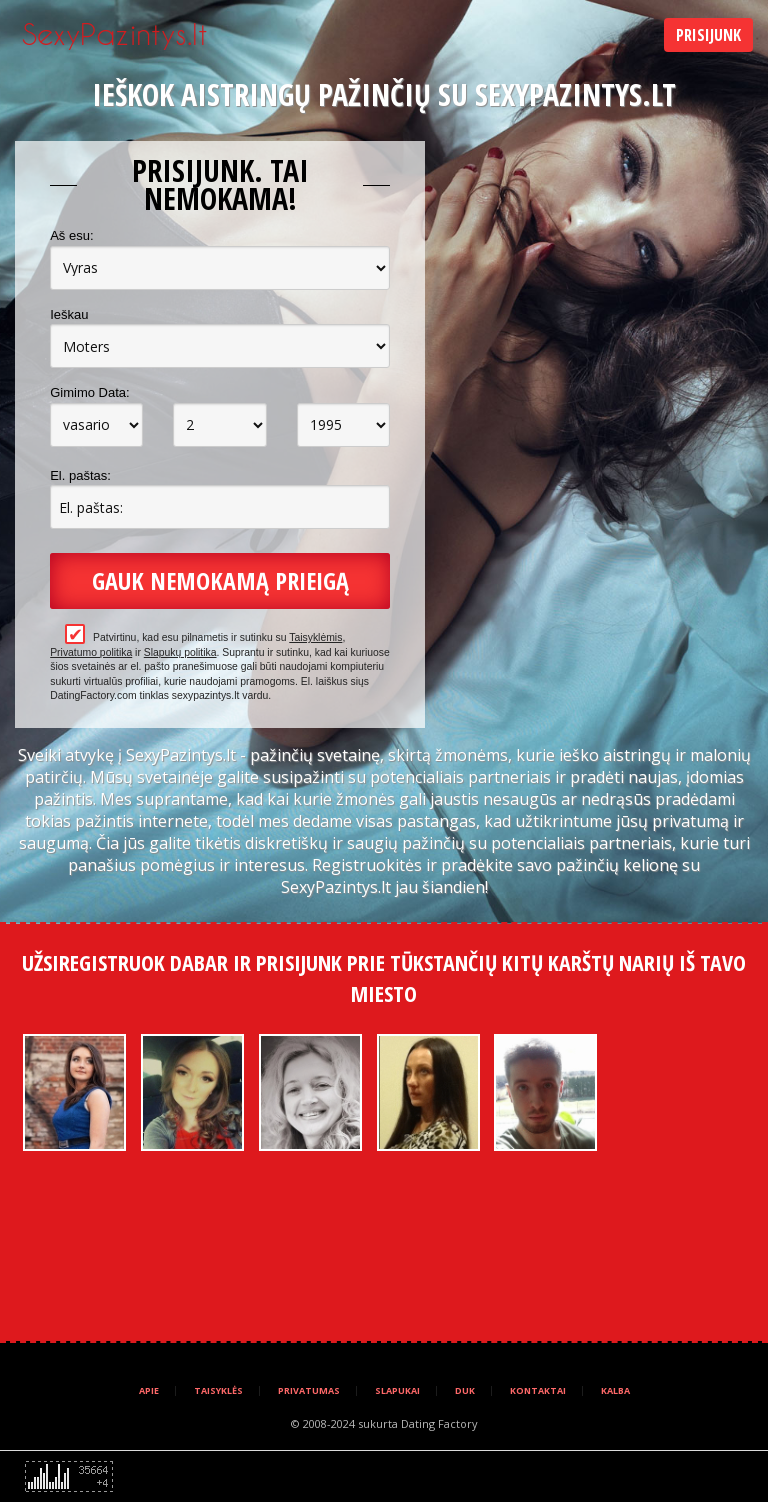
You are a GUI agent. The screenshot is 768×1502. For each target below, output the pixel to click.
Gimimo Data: (89, 392)
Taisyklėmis (315, 637)
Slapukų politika (180, 652)
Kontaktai (538, 1391)
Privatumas (309, 1391)
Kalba (615, 1391)
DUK (465, 1391)
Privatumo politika (91, 652)
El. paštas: (80, 475)
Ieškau (69, 314)
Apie (149, 1391)
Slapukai (397, 1391)
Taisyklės (218, 1391)
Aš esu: (71, 235)
